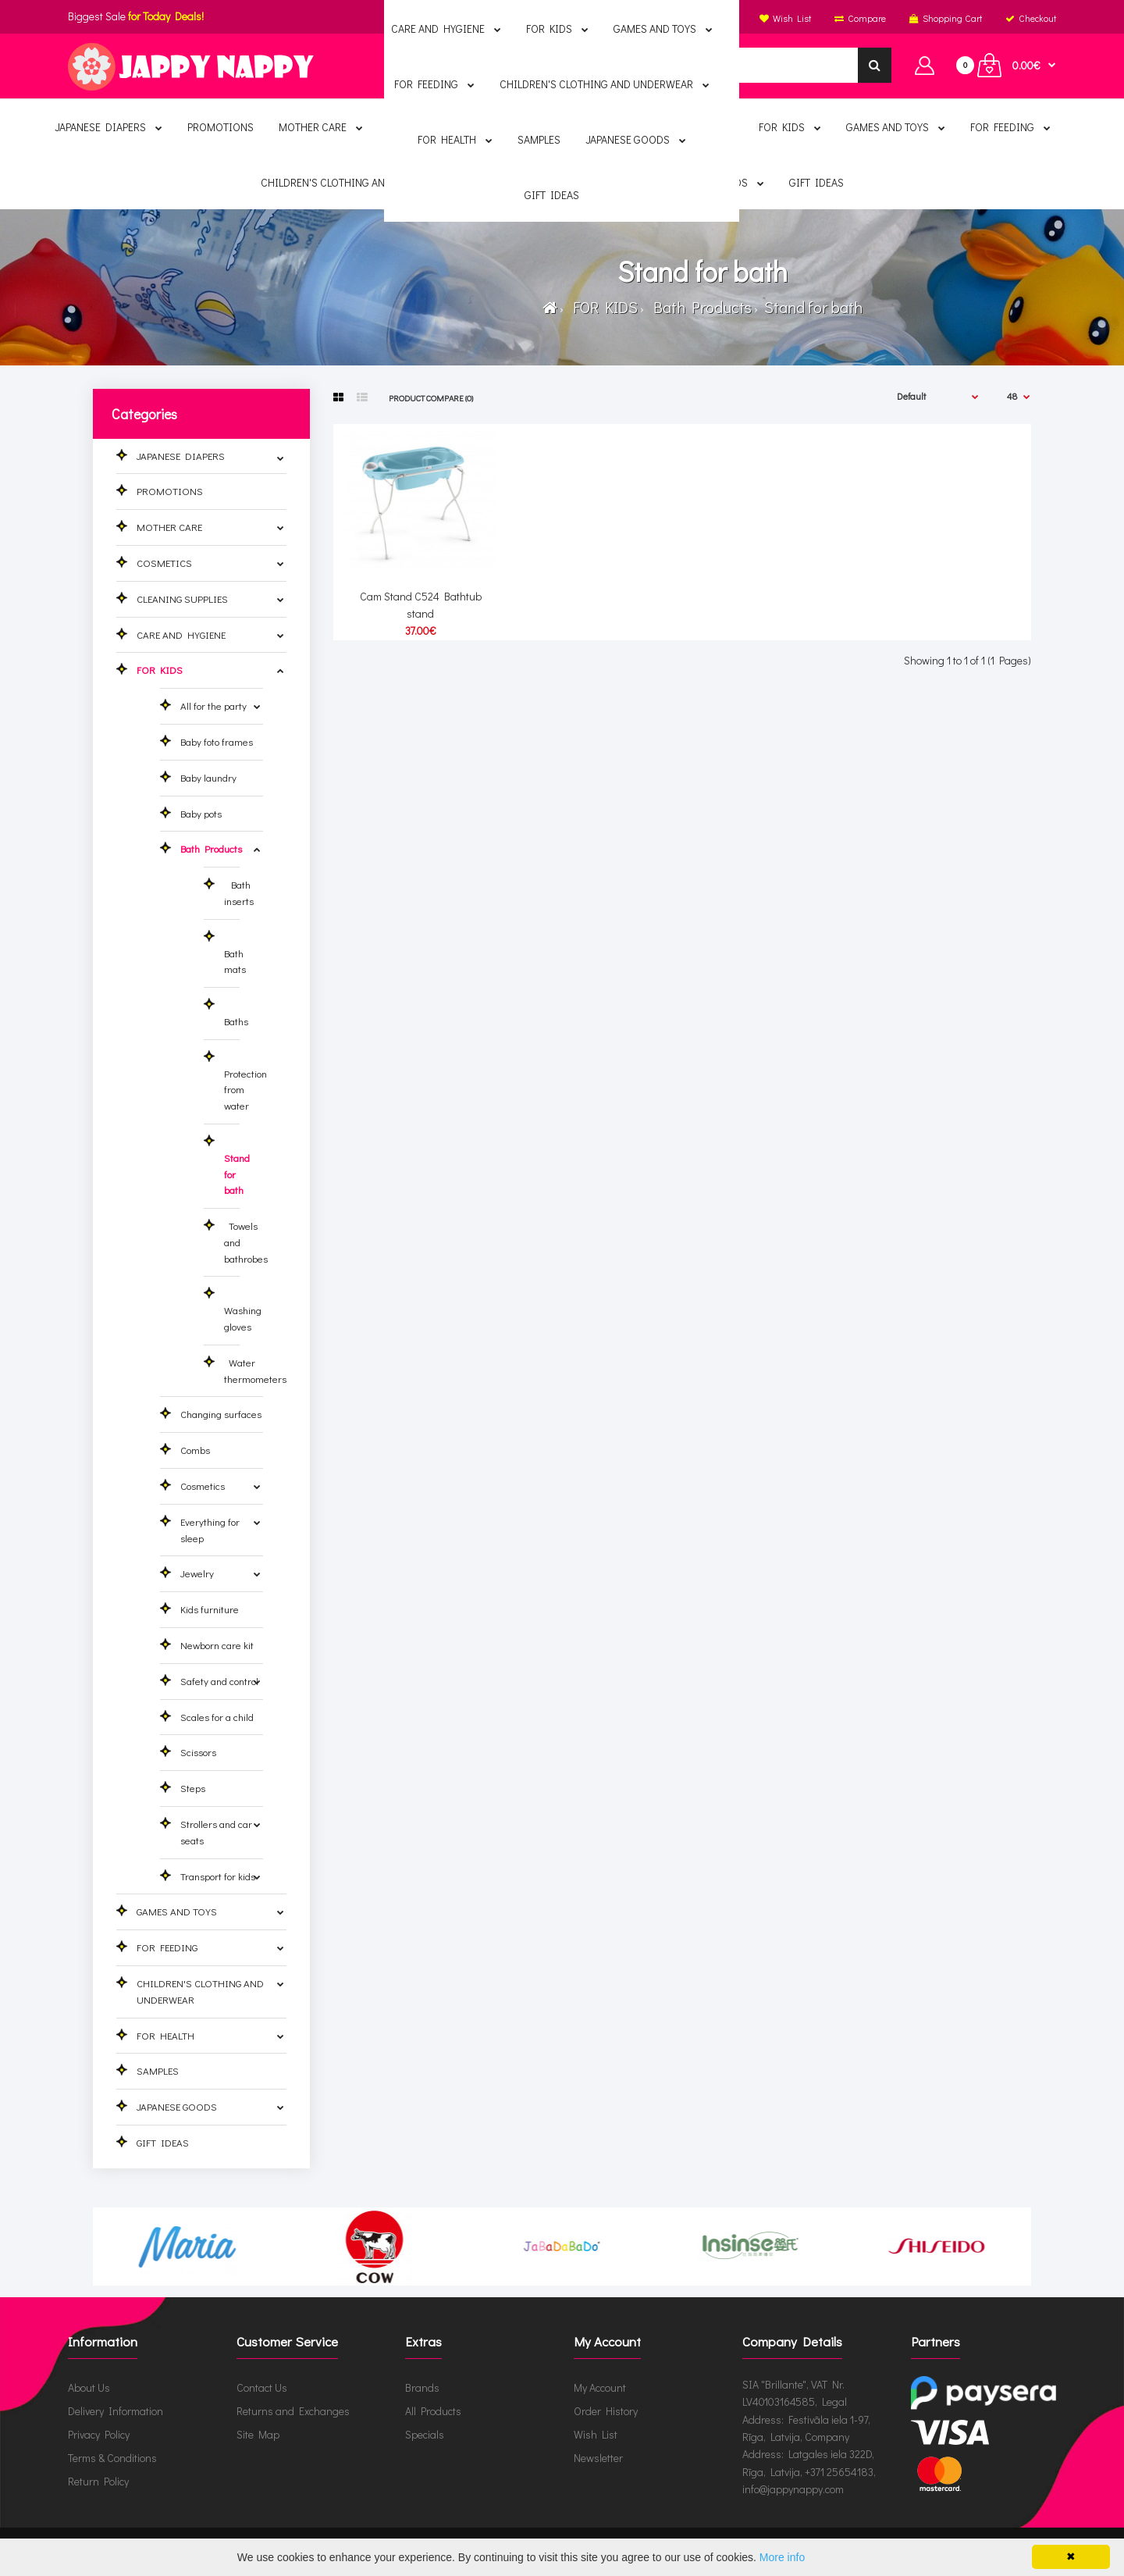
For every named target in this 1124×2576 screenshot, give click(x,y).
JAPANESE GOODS (177, 2106)
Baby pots (201, 813)
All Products (433, 2410)
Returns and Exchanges (293, 2410)
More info (782, 2557)
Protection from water (245, 1081)
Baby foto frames (216, 741)
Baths (236, 1013)
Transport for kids (217, 1876)
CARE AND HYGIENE (181, 634)
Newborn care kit (217, 1644)
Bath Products (699, 307)
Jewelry (197, 1573)
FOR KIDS (602, 307)
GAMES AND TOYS (177, 1911)
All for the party (213, 705)
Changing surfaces (220, 1413)
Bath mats (235, 953)
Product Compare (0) (431, 398)
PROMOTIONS (170, 490)
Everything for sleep (210, 1530)
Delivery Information (115, 2410)
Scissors (198, 1751)
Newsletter (598, 2457)
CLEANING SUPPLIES (182, 598)
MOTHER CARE (169, 526)
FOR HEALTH (165, 2035)
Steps (192, 1787)
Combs (195, 1449)
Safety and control (219, 1680)
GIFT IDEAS (163, 2142)
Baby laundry (208, 777)
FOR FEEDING (167, 1947)
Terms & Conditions (112, 2457)
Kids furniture (209, 1609)
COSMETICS (164, 562)
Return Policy (98, 2481)
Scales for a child (217, 1716)
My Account (600, 2387)
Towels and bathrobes (246, 1242)
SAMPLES (158, 2070)
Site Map (258, 2434)
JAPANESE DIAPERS (181, 455)
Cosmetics (202, 1485)
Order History (606, 2410)
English (559, 18)
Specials (424, 2434)
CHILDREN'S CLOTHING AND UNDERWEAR (200, 1991)
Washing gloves (242, 1310)
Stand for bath (812, 307)
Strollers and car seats (216, 1832)
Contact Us (262, 2387)
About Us (89, 2387)
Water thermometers (255, 1370)
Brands (422, 2387)
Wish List (595, 2434)
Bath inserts (239, 892)
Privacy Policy (99, 2434)
